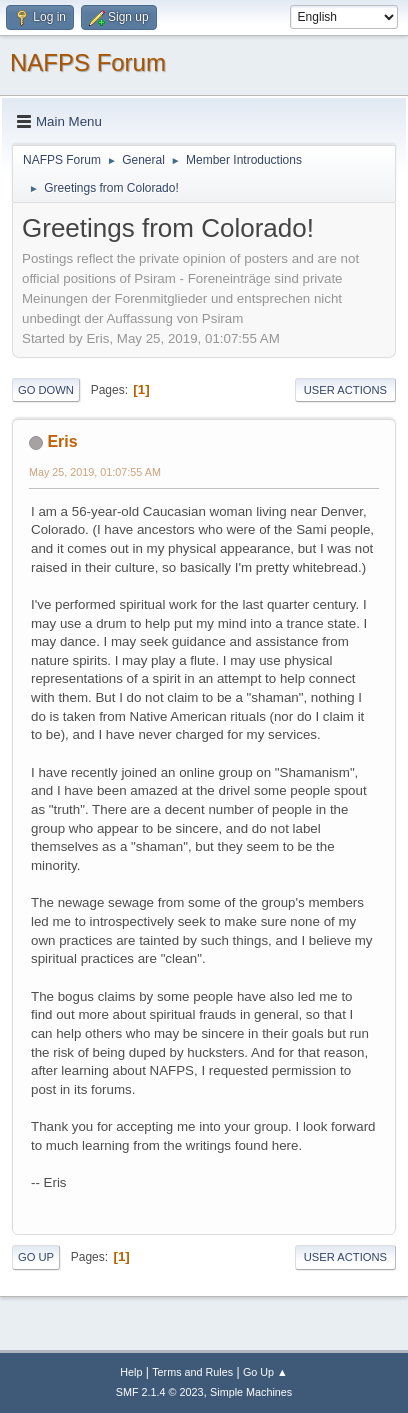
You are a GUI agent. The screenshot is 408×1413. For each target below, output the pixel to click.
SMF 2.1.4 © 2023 (160, 1392)
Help (131, 1372)
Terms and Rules (192, 1372)
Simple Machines (251, 1392)
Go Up (36, 1257)
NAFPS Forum (88, 62)
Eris (62, 441)
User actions (345, 390)
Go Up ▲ (265, 1372)
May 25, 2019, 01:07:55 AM (95, 472)
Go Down (46, 390)
